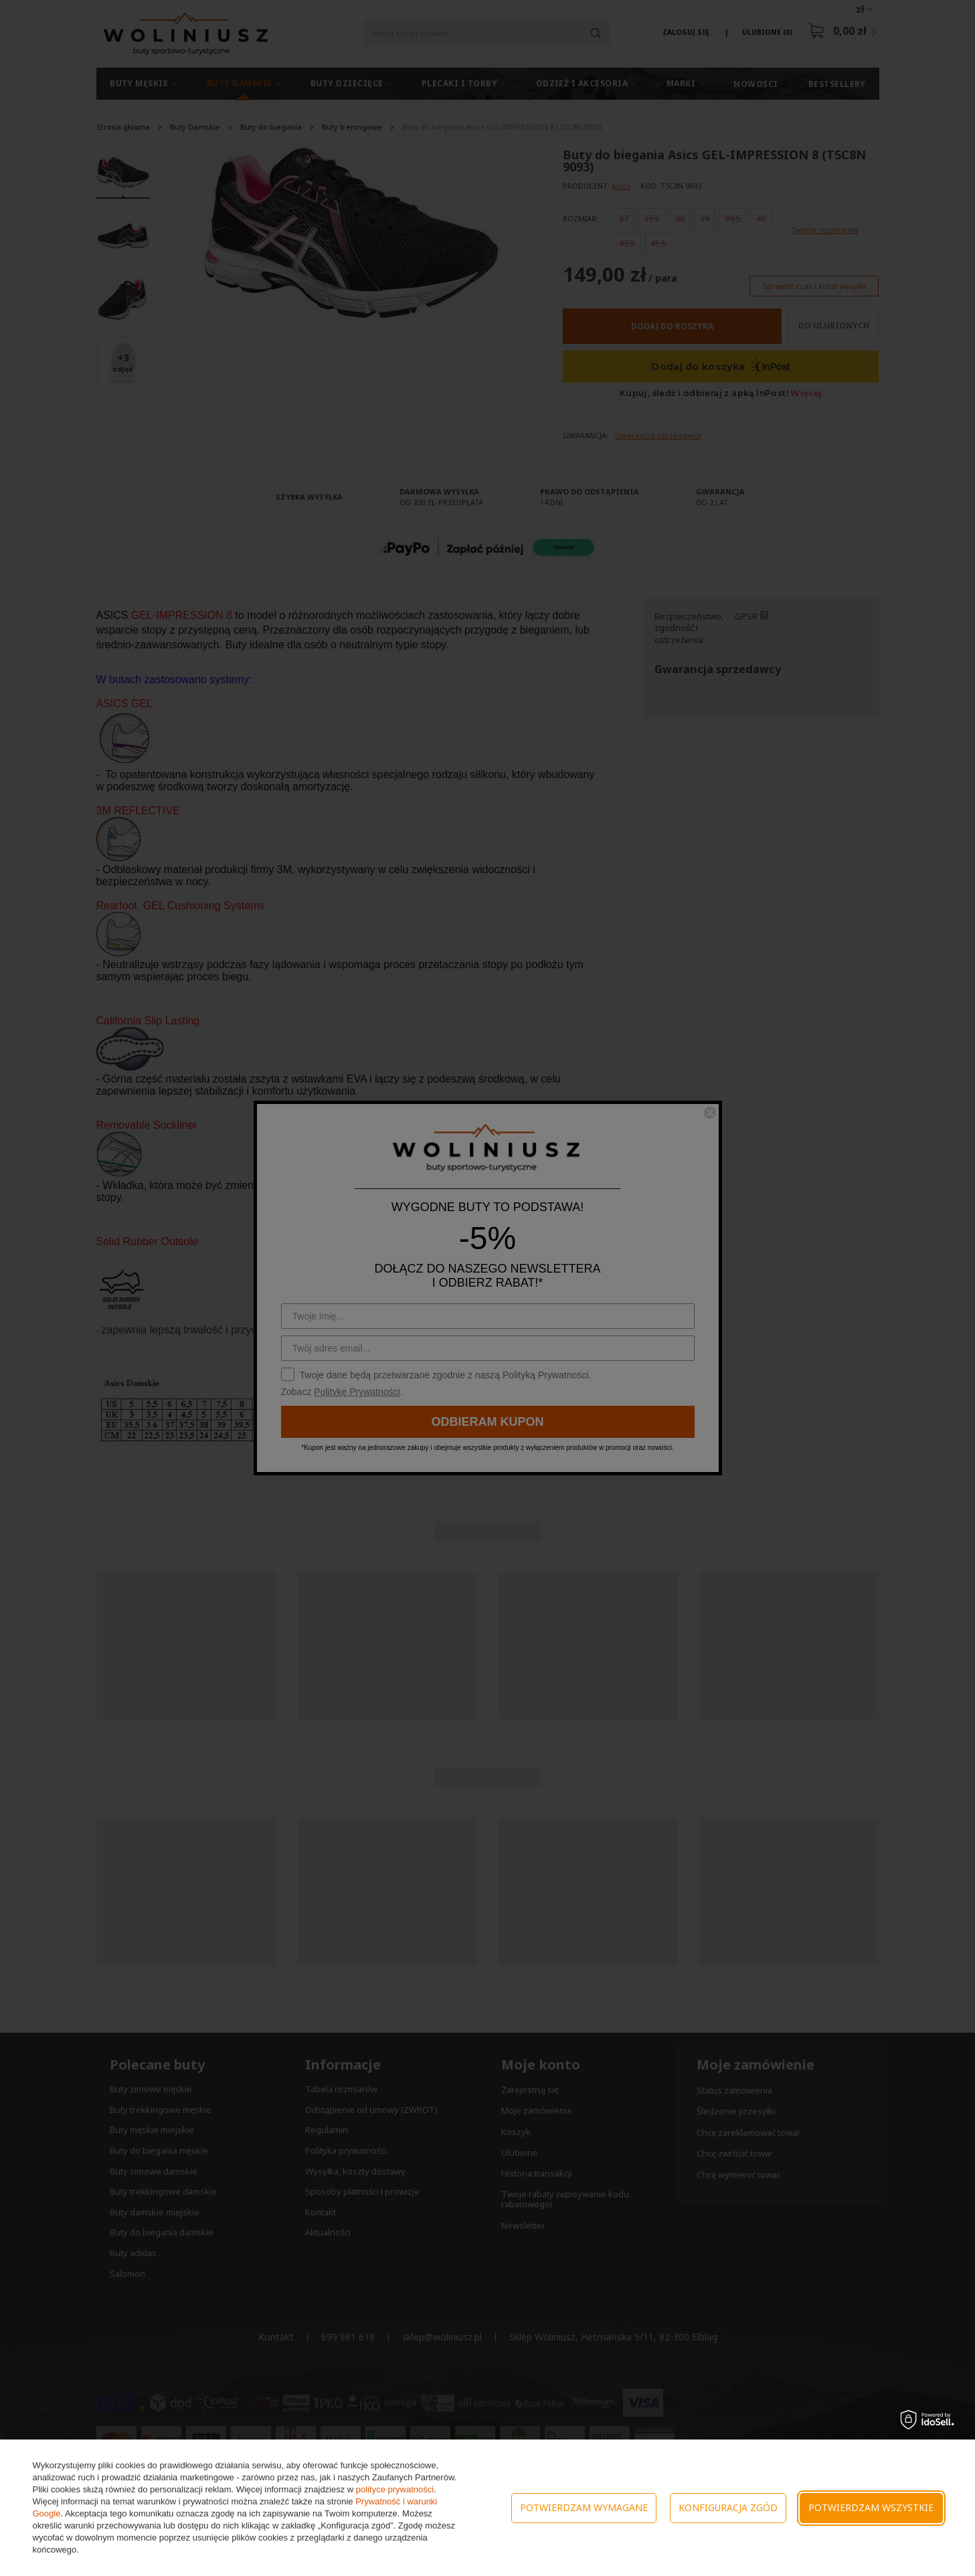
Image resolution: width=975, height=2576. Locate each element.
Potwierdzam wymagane (584, 2507)
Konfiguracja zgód (728, 2507)
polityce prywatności (395, 2489)
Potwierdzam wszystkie (871, 2507)
